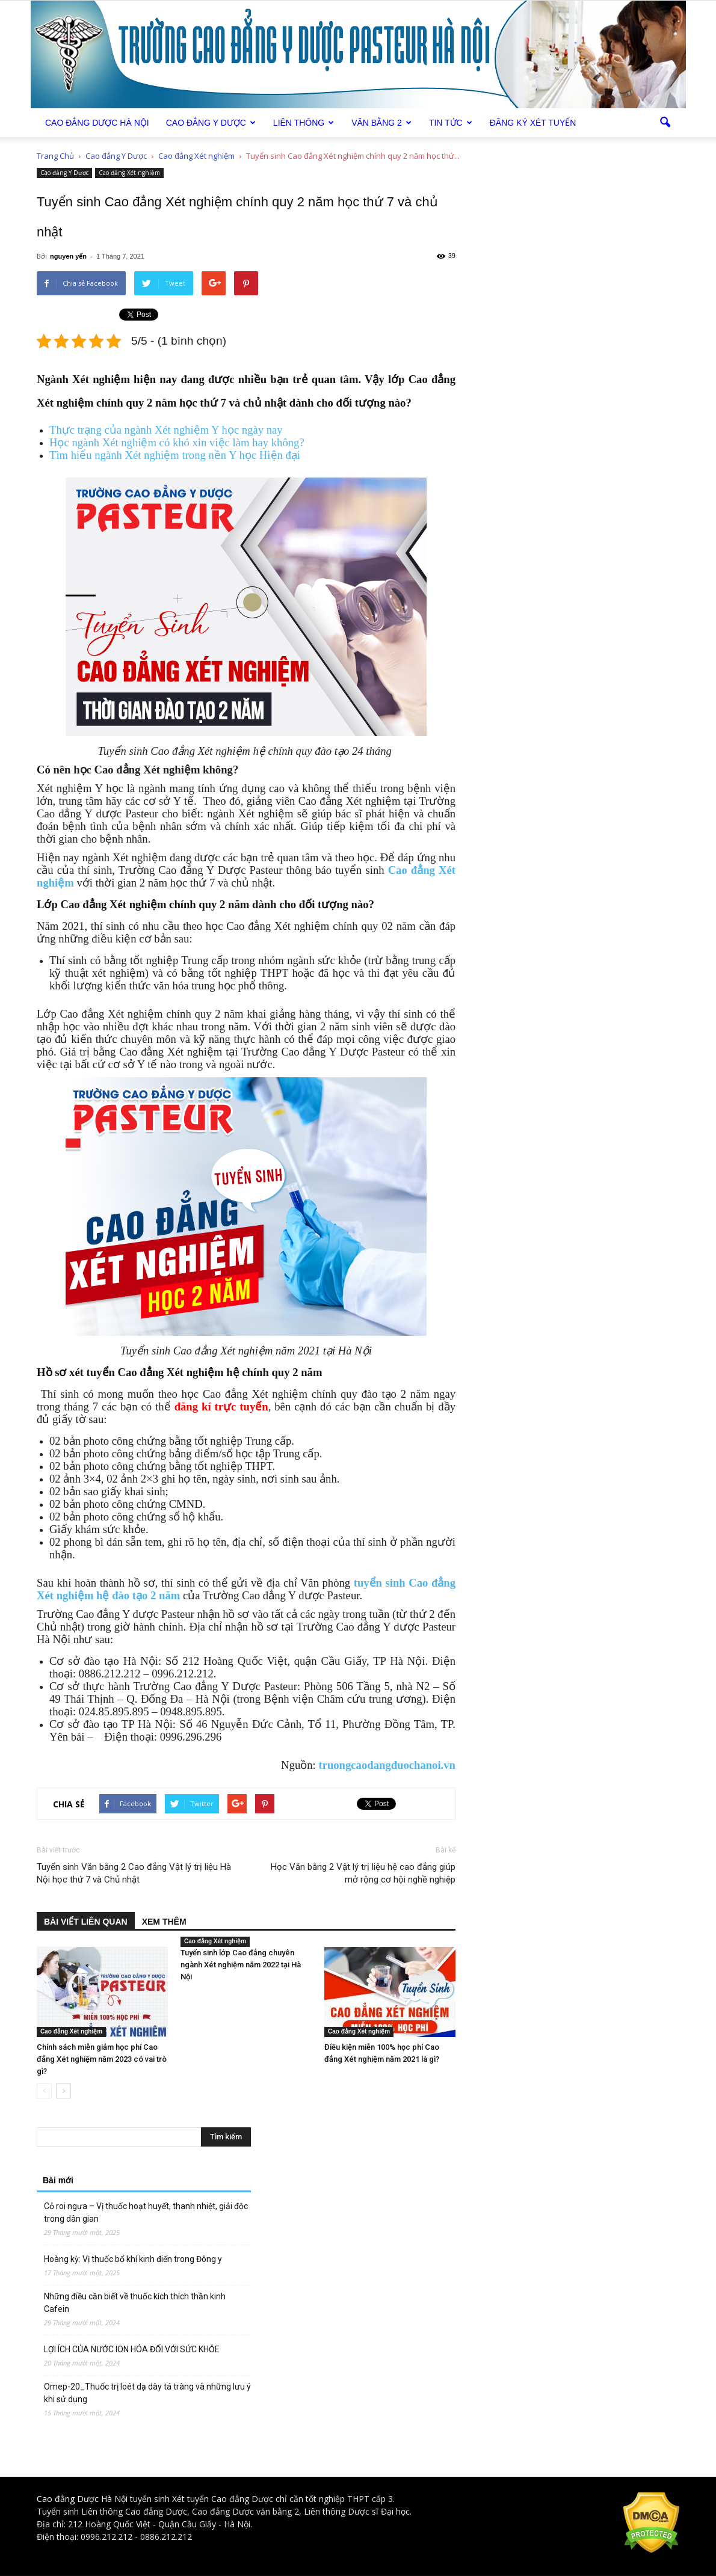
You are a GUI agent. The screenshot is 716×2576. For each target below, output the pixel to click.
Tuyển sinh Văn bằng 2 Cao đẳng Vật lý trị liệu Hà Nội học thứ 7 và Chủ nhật (134, 1873)
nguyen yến (68, 256)
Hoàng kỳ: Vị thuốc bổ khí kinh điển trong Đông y (133, 2259)
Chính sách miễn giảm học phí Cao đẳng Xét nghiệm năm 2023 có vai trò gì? (102, 2059)
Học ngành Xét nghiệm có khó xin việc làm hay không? (176, 442)
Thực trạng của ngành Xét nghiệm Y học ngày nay (166, 429)
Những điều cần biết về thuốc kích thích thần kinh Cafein (135, 2303)
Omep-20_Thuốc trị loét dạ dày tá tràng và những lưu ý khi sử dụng (147, 2393)
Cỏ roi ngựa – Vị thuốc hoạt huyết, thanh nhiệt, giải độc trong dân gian (146, 2212)
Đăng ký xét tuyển (533, 123)
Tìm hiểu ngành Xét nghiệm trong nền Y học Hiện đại (174, 455)
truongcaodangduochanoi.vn (386, 1765)
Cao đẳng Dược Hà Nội (82, 2498)
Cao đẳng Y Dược (211, 123)
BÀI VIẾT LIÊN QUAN (86, 1921)
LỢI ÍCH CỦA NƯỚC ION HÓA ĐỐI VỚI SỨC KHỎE (132, 2349)
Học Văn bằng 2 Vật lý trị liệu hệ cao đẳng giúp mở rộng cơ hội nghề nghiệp (363, 1873)
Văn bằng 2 (381, 123)
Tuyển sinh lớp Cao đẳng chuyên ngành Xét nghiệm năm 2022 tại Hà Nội (241, 1964)
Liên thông (303, 123)
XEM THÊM (164, 1921)
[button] (664, 122)
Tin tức (450, 123)
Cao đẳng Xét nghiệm (129, 172)
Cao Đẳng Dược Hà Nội (97, 123)
